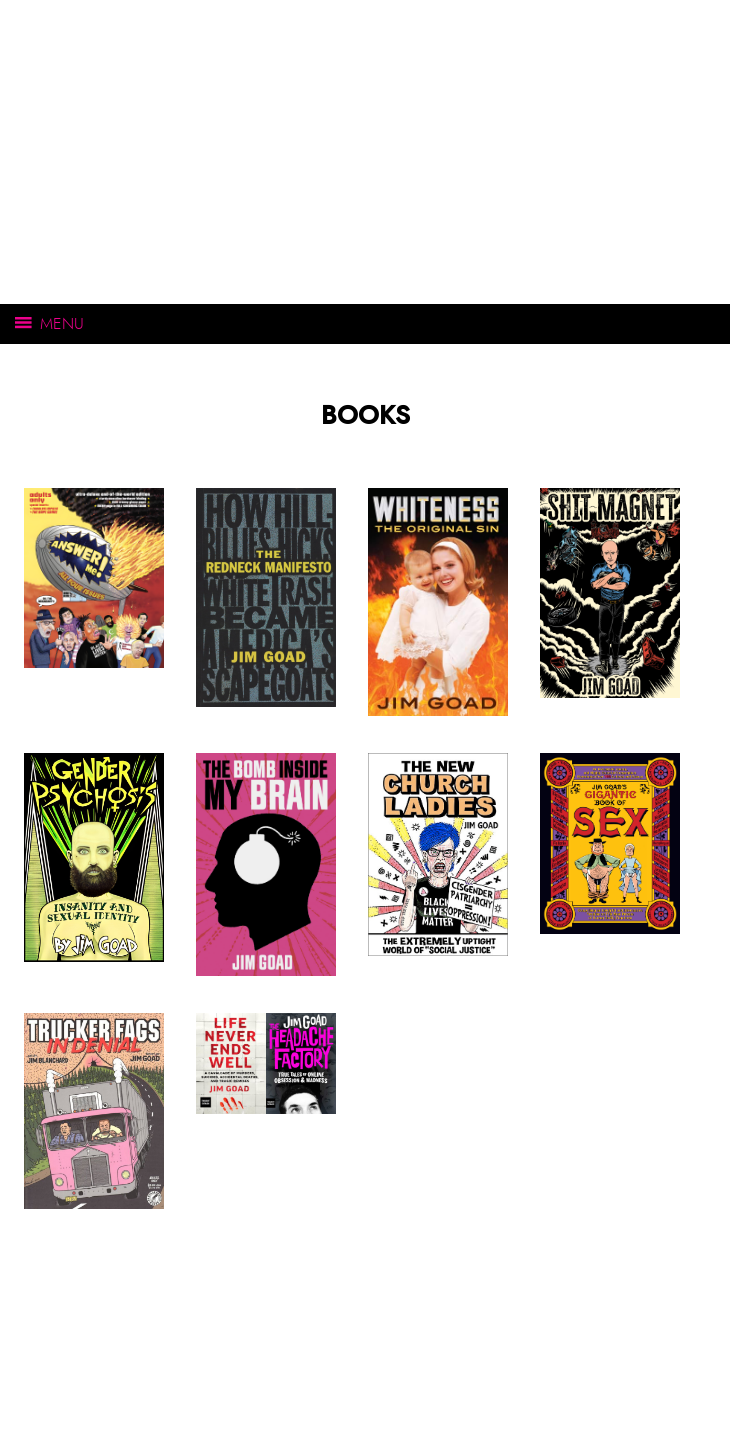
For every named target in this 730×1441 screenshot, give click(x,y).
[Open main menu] (365, 324)
